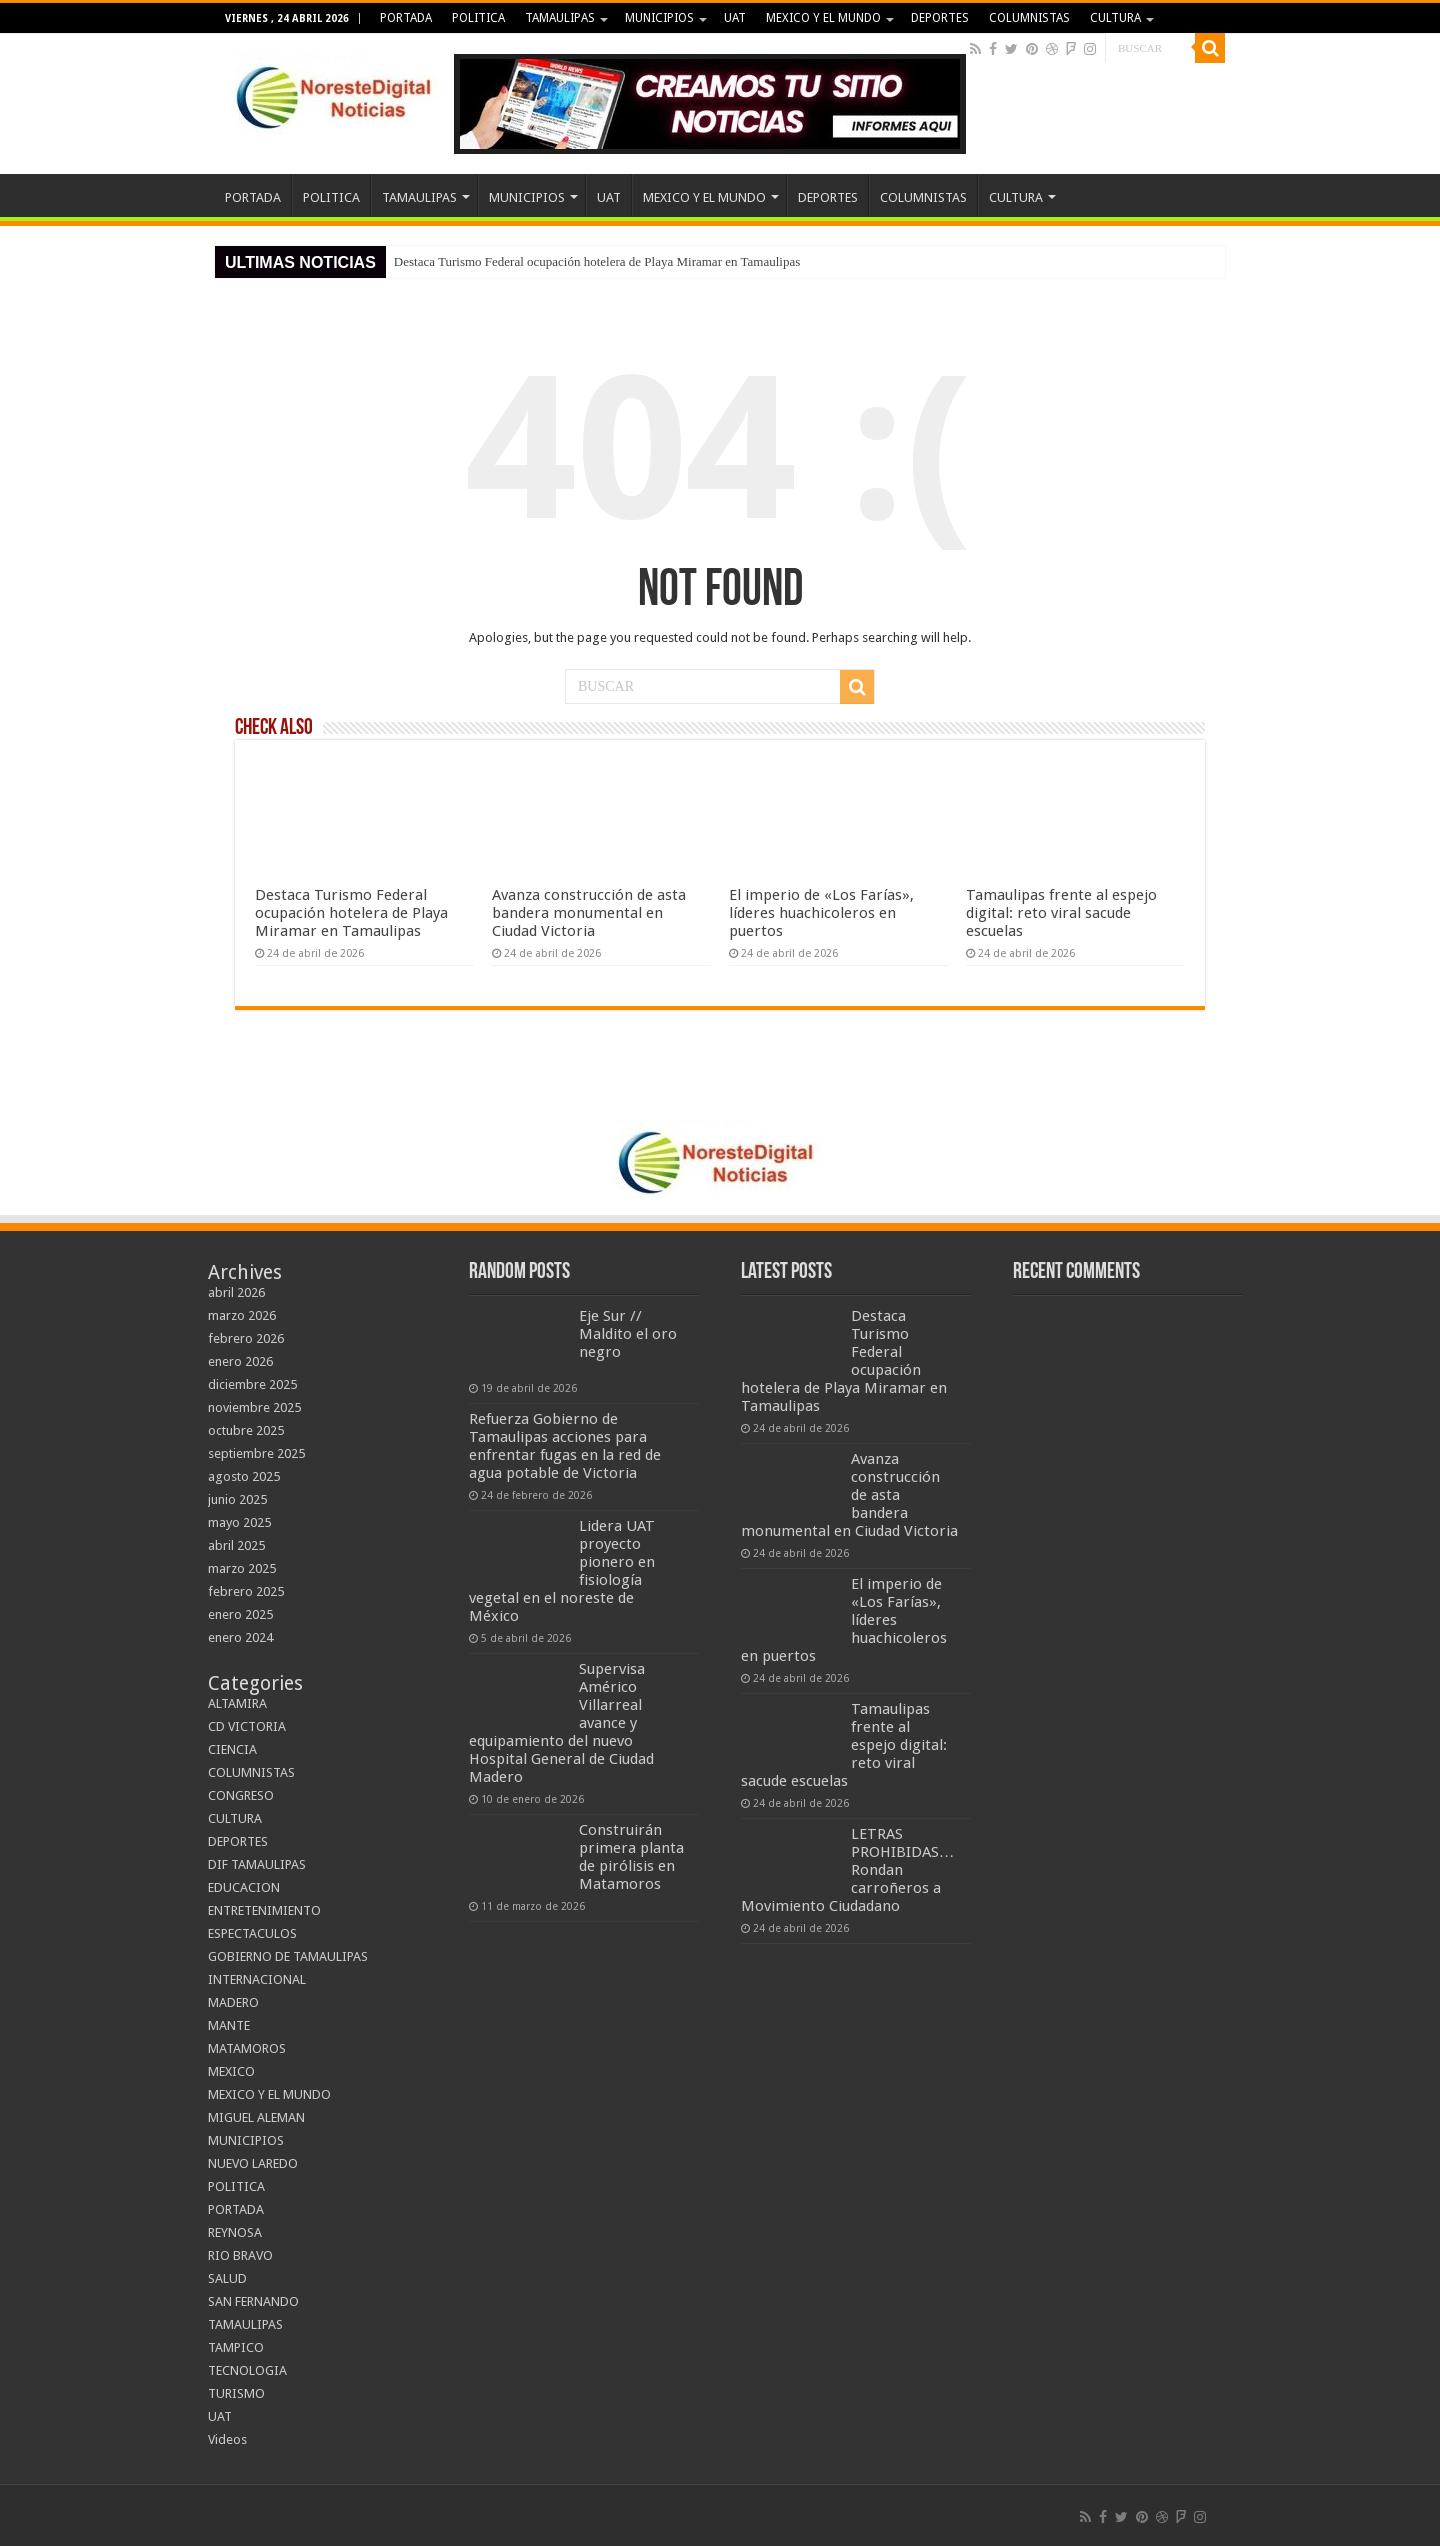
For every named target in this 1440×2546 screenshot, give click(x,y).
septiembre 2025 (256, 1453)
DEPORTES (940, 18)
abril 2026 (236, 1292)
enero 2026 (240, 1361)
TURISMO (236, 2393)
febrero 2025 (246, 1591)
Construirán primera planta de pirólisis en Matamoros (631, 1857)
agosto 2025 (244, 1476)
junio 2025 (237, 1499)
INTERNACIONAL (257, 1979)
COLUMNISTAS (1029, 18)
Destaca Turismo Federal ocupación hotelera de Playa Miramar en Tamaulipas (597, 261)
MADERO (233, 2002)
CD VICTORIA (247, 1726)
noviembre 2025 (254, 1407)
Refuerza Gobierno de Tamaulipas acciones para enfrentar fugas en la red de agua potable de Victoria (565, 1446)
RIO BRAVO (240, 2255)
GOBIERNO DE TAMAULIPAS (288, 1956)
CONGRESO (241, 1795)
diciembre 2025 (252, 1384)
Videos (227, 2439)
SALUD (227, 2278)
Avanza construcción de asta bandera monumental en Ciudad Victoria (589, 913)
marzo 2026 (242, 1315)
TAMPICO (236, 2347)
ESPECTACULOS (252, 1933)
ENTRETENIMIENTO (264, 1910)
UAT (735, 18)
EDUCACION (244, 1887)
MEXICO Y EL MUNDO (823, 18)
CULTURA (1115, 18)
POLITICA (478, 18)
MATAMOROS (247, 2048)
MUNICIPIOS (659, 18)
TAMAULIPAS (560, 18)
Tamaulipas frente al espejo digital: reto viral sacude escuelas (1061, 913)
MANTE (229, 2025)
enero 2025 (240, 1614)
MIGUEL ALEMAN (256, 2117)
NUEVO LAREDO (253, 2163)
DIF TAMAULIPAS (257, 1864)
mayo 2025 (239, 1522)
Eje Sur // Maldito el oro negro (628, 1334)
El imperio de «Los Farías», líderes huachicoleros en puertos (821, 913)
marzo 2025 (242, 1568)
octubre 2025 (246, 1430)
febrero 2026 (246, 1338)
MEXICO (231, 2071)
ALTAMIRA (237, 1703)
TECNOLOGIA (247, 2370)
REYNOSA (235, 2232)
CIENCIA (232, 1749)
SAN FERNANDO (253, 2301)
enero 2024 (240, 1637)
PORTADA (406, 18)
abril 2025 (236, 1545)
